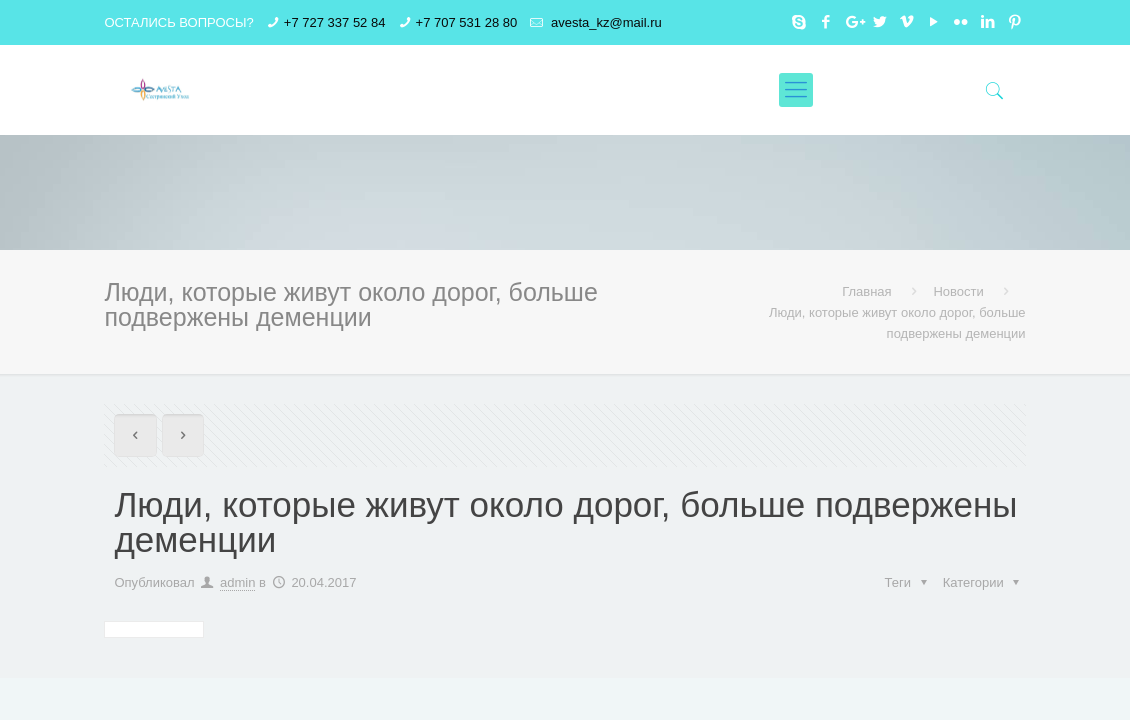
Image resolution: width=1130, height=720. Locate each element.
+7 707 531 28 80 (467, 22)
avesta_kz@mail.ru (604, 22)
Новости (958, 291)
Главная (866, 291)
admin (237, 582)
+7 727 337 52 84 (335, 22)
